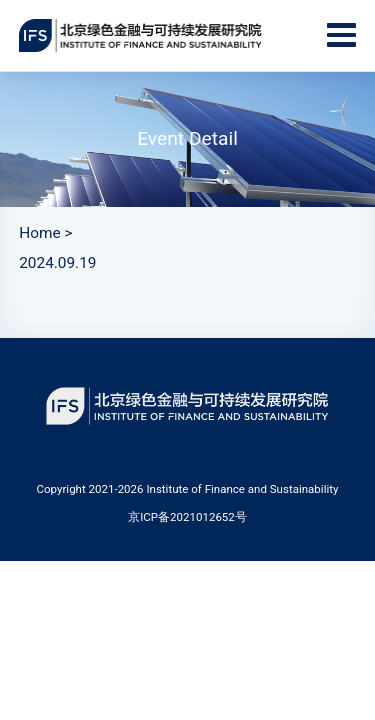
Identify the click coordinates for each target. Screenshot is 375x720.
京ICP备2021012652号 (187, 517)
